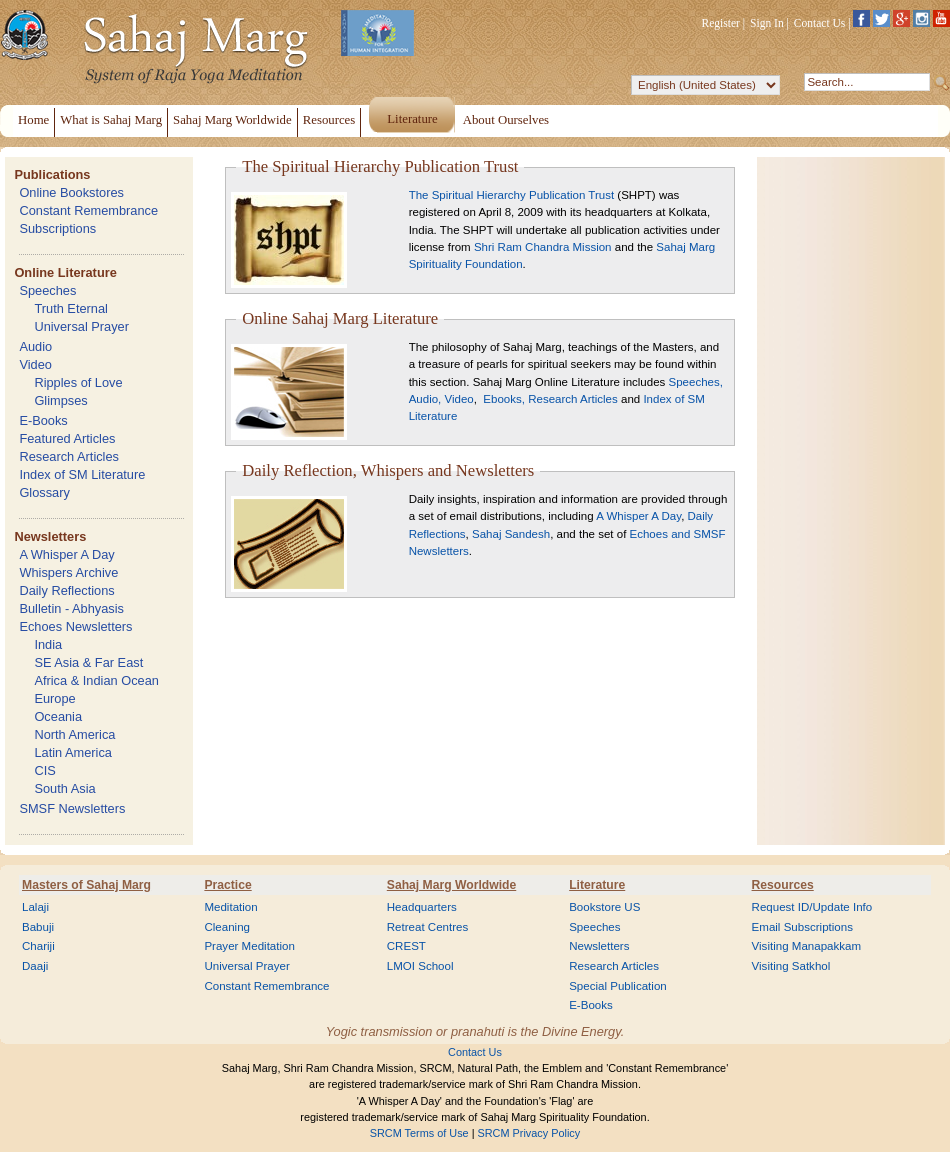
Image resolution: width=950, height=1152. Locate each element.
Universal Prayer (81, 326)
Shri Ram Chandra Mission (543, 247)
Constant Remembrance (88, 210)
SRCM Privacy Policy (529, 1133)
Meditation (230, 907)
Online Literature (65, 272)
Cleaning (227, 927)
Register (721, 23)
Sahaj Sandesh (511, 534)
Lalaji (35, 907)
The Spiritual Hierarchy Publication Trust (513, 195)
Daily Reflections (66, 590)
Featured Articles (67, 438)
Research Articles (69, 456)
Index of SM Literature (82, 474)
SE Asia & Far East (88, 662)
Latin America (73, 752)
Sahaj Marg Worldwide (451, 885)
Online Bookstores (71, 192)
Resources (783, 885)
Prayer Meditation (249, 946)
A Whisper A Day (66, 554)
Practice (227, 885)
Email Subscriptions (802, 927)
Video (35, 364)
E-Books (43, 420)
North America (74, 734)
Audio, (425, 399)
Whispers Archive (68, 572)
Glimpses (60, 400)
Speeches (47, 290)
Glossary (44, 492)
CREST (406, 946)
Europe (54, 698)
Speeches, (696, 382)
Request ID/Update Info (812, 907)
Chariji (38, 946)
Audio (35, 346)
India (48, 644)
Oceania (58, 716)
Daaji (35, 966)
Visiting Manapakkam (807, 946)
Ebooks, (502, 399)
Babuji (38, 927)
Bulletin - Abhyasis (71, 608)
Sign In (767, 23)
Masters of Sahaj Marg (86, 885)
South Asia (64, 788)
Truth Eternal (71, 308)
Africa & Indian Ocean (96, 680)
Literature (597, 885)
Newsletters (50, 536)
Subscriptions (57, 228)
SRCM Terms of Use (419, 1133)
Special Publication (618, 986)
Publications (52, 174)
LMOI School (420, 966)
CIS (44, 770)
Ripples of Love (78, 382)
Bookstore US (604, 907)
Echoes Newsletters (75, 626)
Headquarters (422, 907)
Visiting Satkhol (791, 966)
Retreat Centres (428, 927)
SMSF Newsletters (72, 808)
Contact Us (820, 23)
